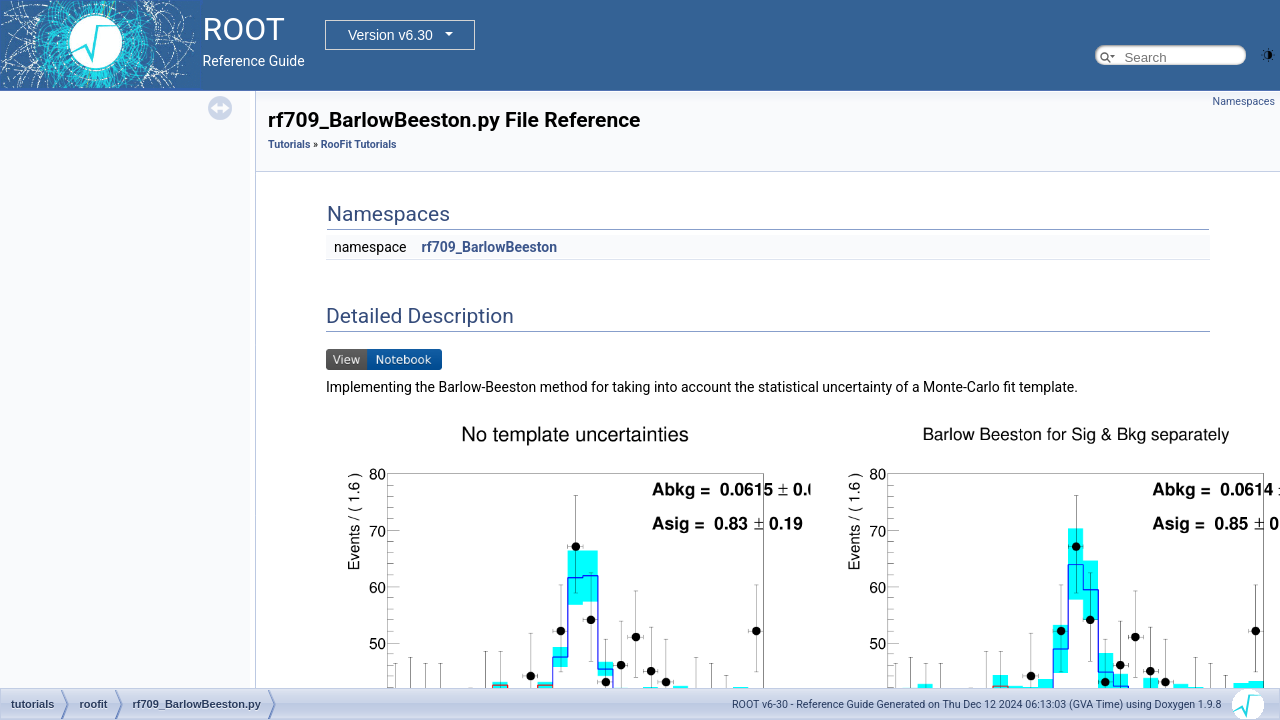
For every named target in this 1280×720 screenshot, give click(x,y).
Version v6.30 (390, 35)
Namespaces (1244, 101)
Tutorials (289, 144)
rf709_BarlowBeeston (489, 247)
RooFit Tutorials (359, 144)
